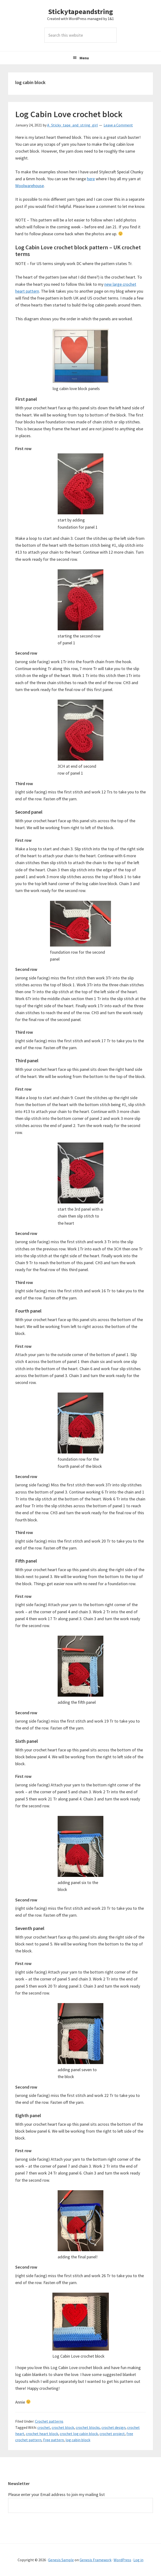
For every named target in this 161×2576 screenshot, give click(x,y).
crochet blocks (88, 2427)
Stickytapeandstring (80, 11)
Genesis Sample (61, 2559)
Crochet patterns (49, 2421)
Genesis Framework (95, 2559)
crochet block (63, 2427)
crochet (43, 2427)
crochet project (112, 2433)
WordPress (122, 2559)
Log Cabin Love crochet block (68, 114)
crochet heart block (42, 2433)
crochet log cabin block (79, 2433)
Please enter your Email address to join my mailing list (56, 2494)
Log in (138, 2559)
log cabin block (77, 2439)
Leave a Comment (118, 125)
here (91, 178)
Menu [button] (84, 57)
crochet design (113, 2427)
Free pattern (53, 2439)
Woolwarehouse (29, 185)
